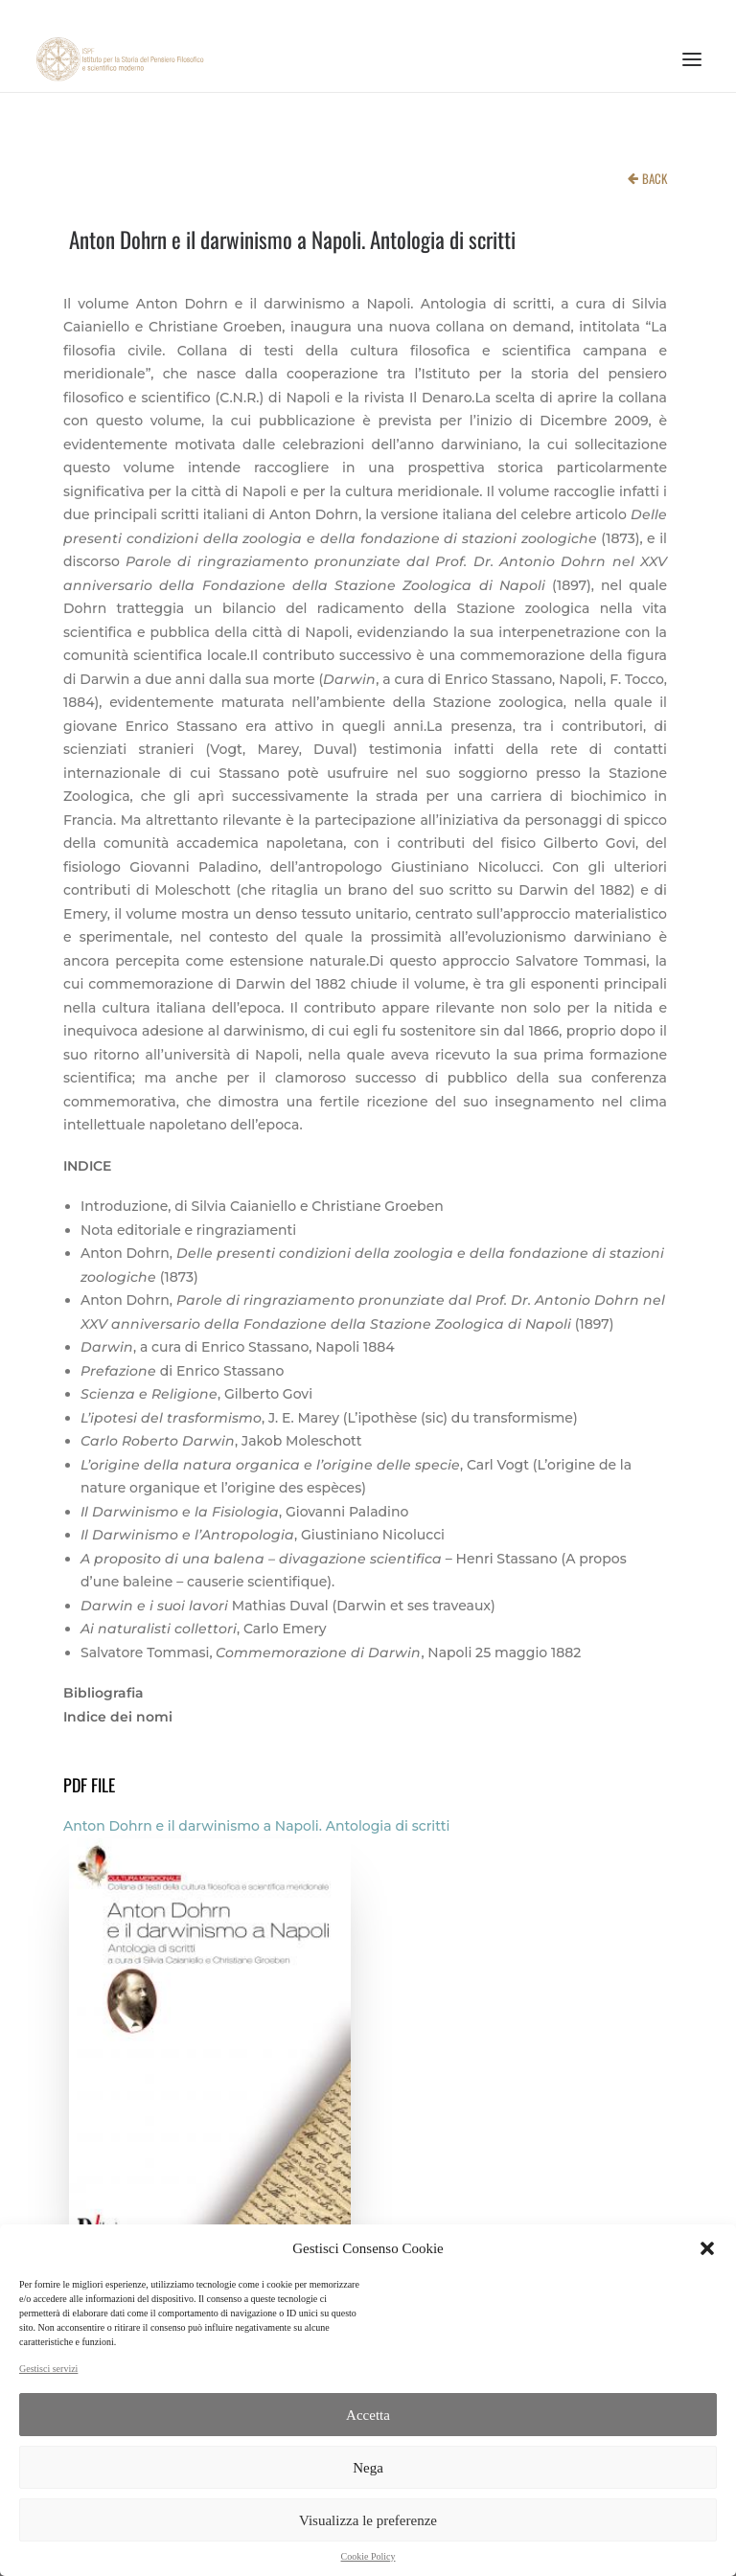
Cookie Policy (368, 2556)
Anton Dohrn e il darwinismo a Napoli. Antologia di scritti (256, 1826)
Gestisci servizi (48, 2368)
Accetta (368, 2415)
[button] (707, 2248)
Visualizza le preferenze (368, 2520)
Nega (368, 2467)
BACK (654, 178)
